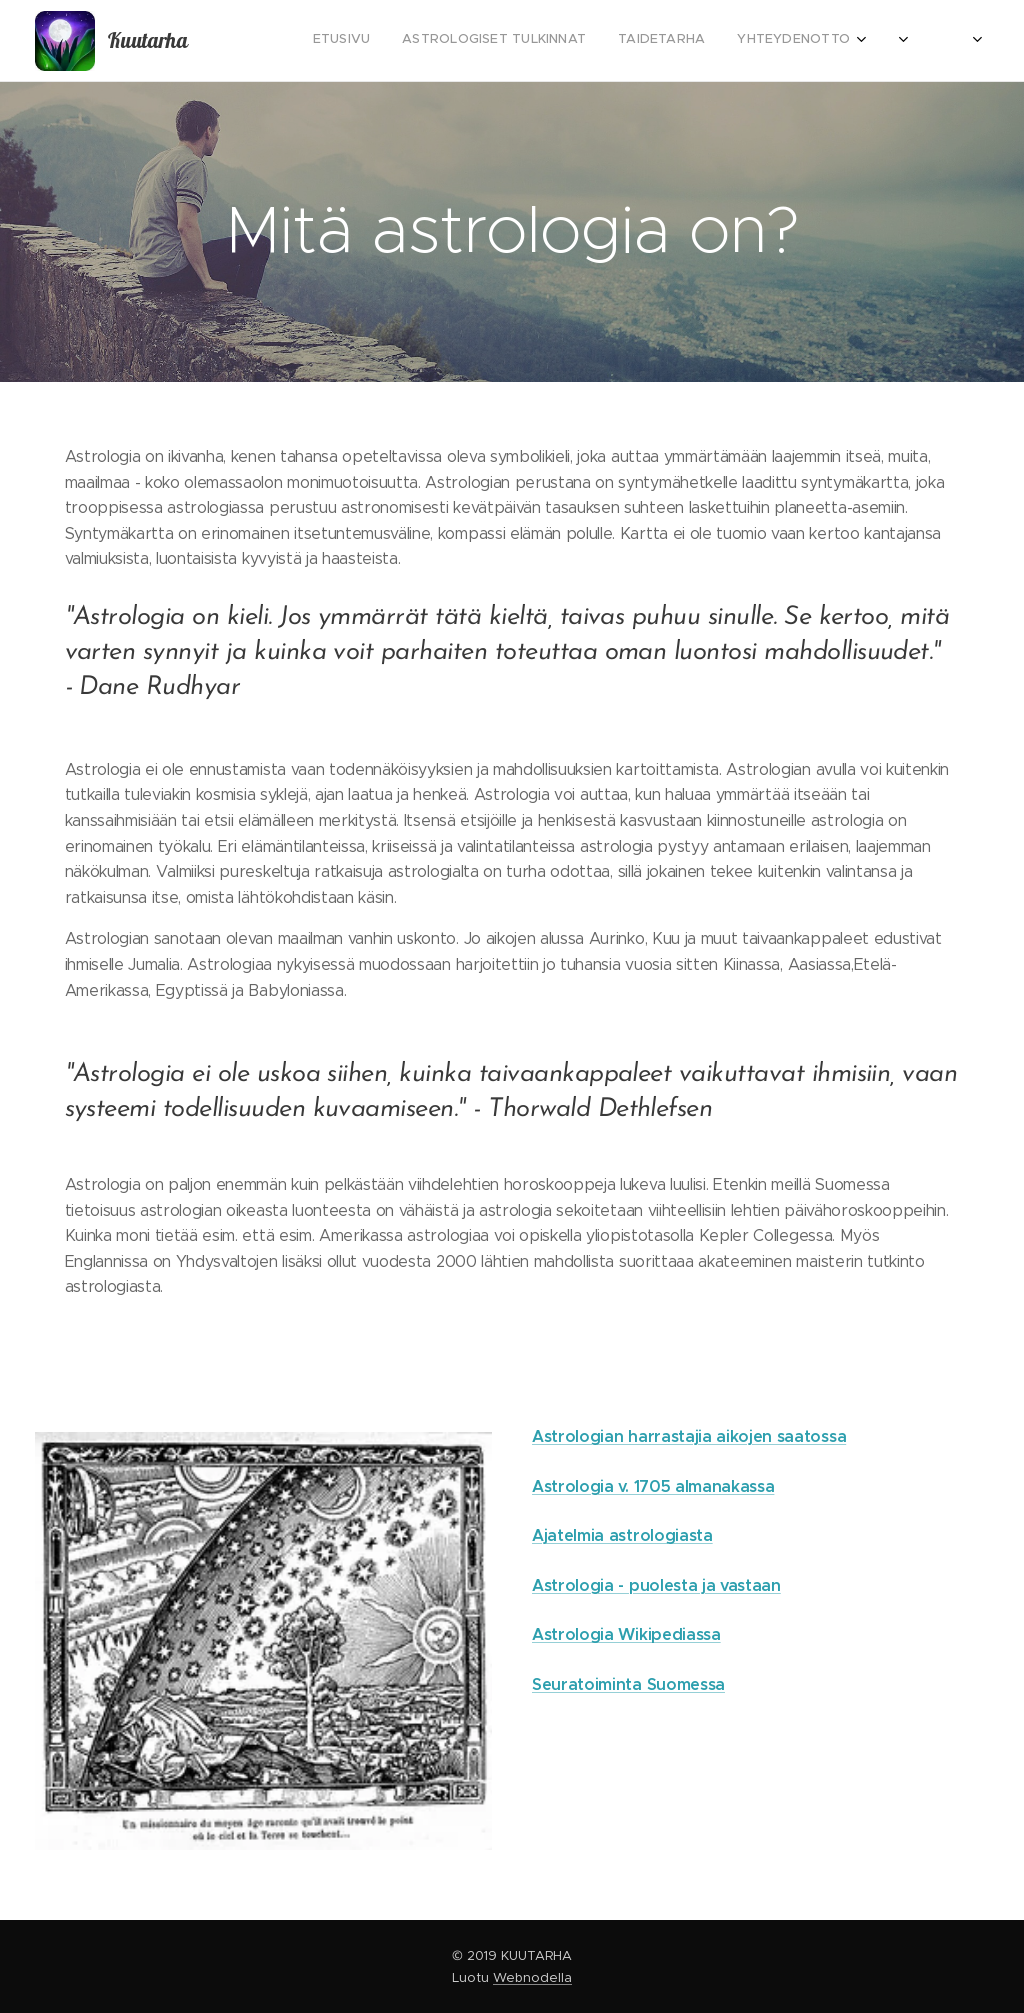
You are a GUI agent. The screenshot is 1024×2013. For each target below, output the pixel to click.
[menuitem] (759, 41)
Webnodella (532, 1977)
